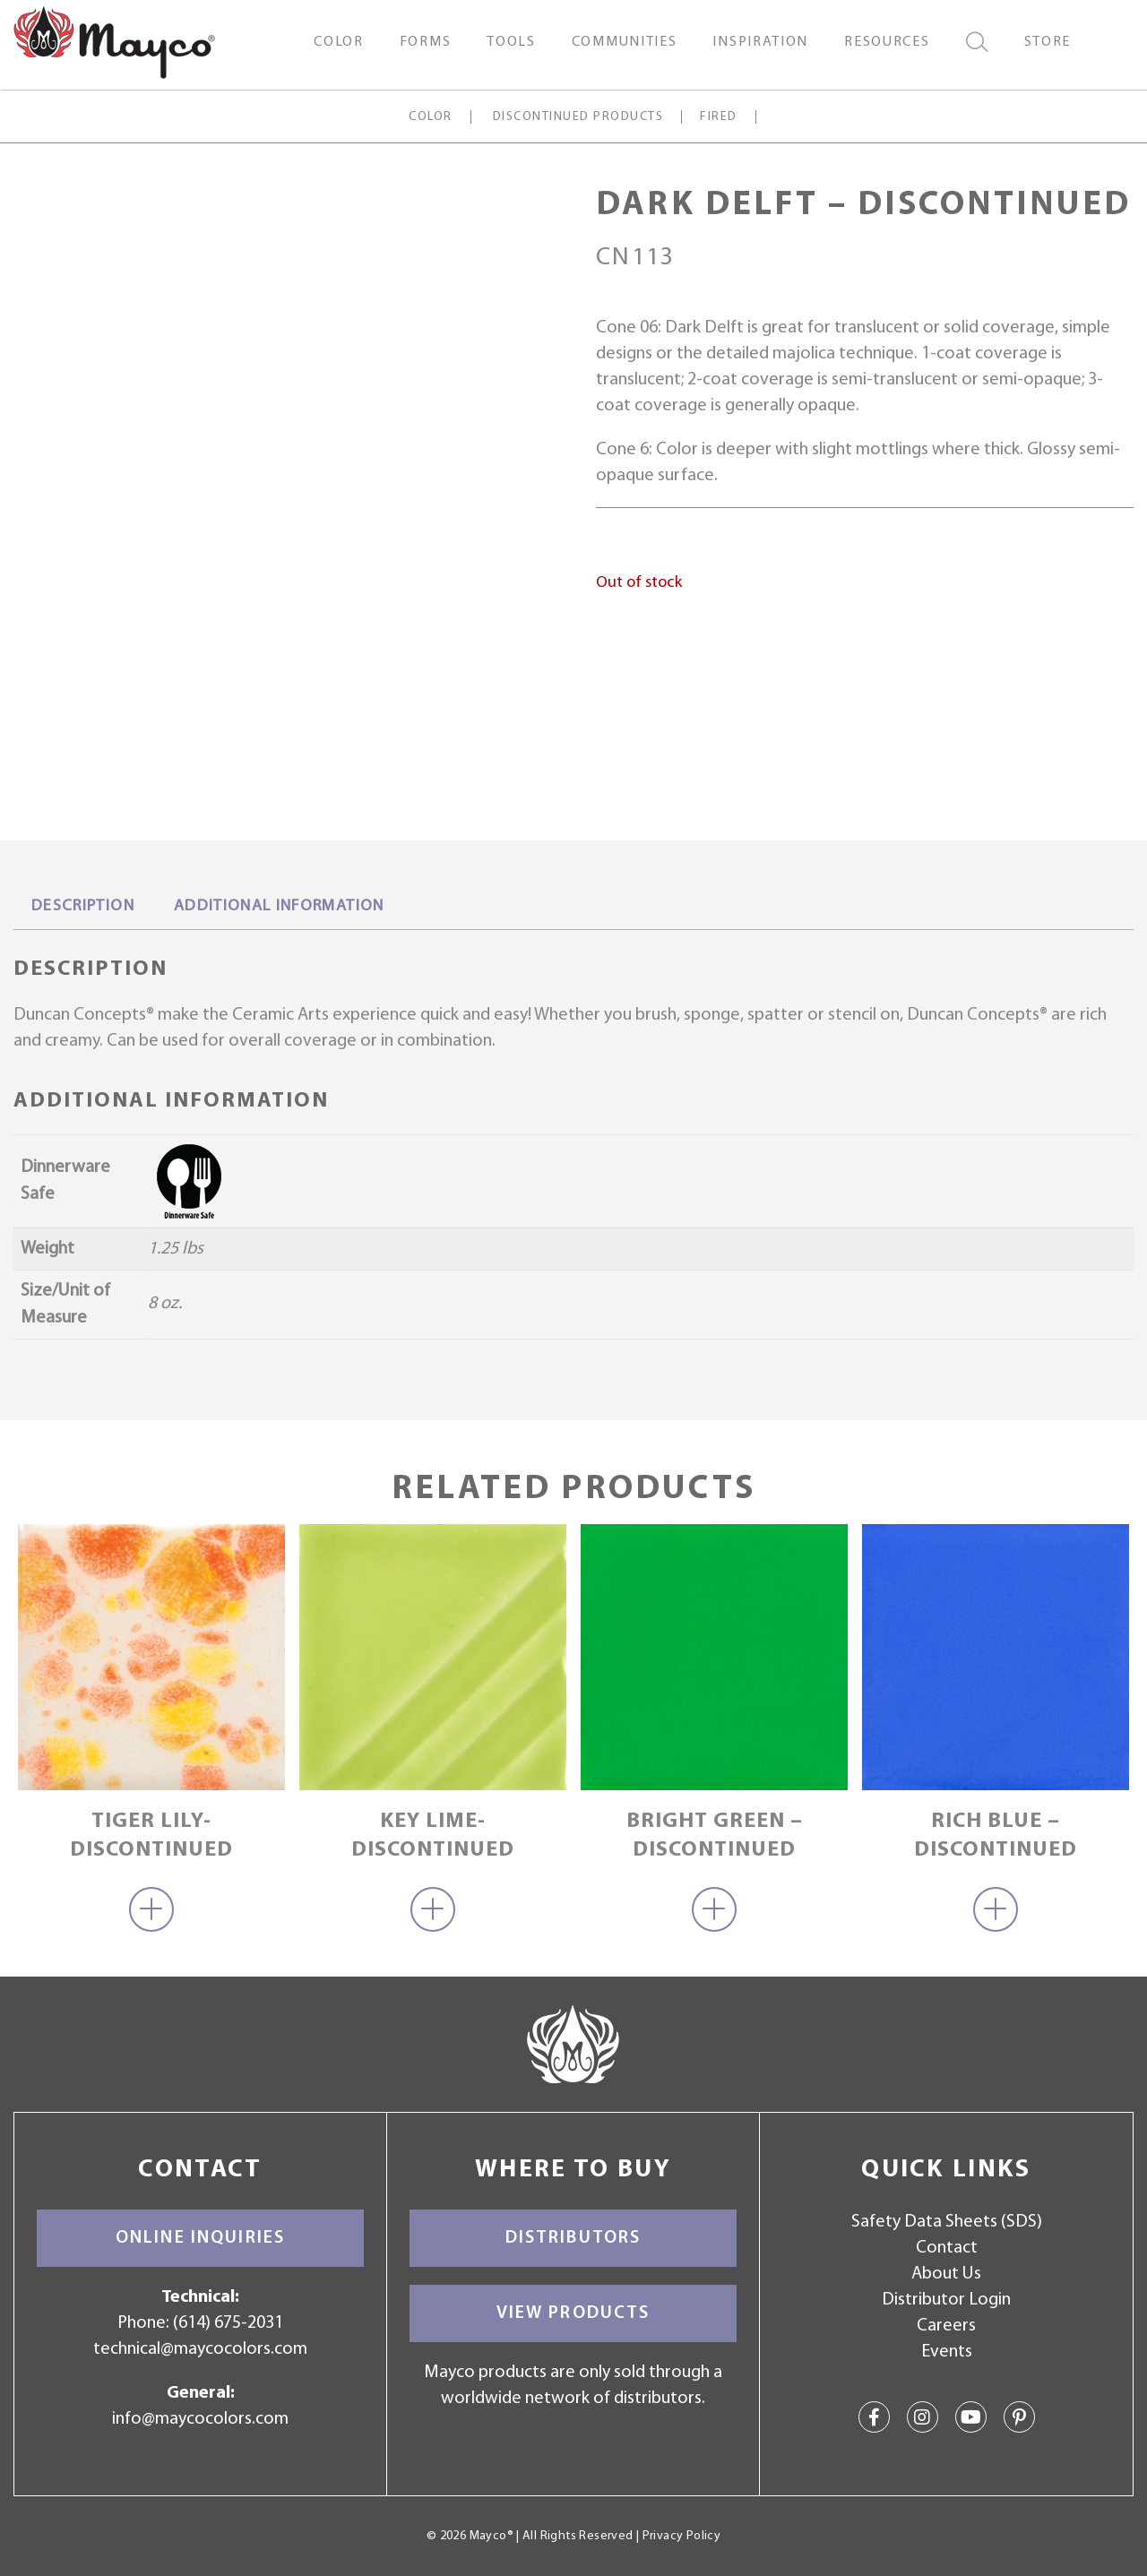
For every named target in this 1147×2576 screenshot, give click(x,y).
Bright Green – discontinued (714, 1835)
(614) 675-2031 (228, 2323)
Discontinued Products (578, 117)
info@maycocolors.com (200, 2419)
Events (946, 2352)
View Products (573, 2313)
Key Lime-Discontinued (432, 1835)
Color (430, 117)
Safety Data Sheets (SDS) (946, 2222)
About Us (946, 2274)
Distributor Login (946, 2300)
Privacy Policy (681, 2536)
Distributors (573, 2238)
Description (82, 906)
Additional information (279, 906)
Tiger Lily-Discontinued (151, 1835)
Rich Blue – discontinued (995, 1835)
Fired (718, 117)
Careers (946, 2326)
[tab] (82, 907)
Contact (947, 2248)
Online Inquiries (200, 2238)
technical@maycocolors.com (200, 2349)
